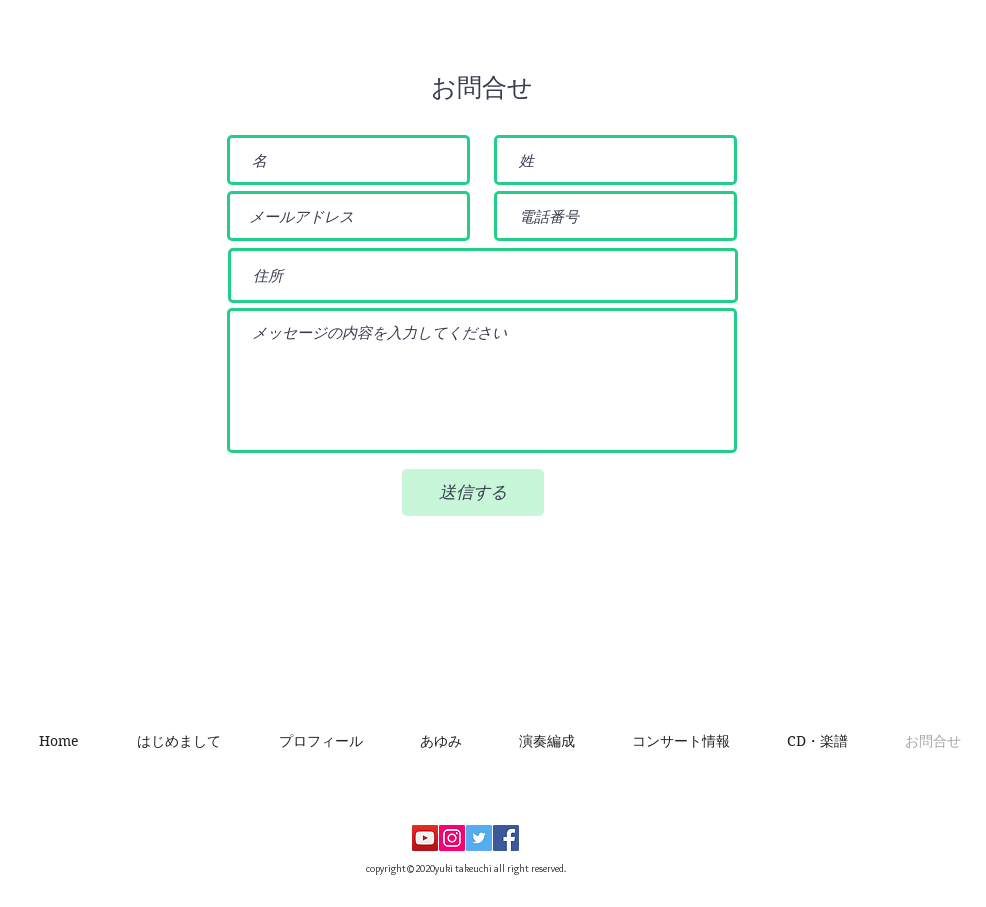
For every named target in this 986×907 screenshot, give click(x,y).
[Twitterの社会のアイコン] (479, 838)
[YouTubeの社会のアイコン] (425, 838)
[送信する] (473, 492)
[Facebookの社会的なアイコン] (506, 838)
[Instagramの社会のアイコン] (452, 838)
